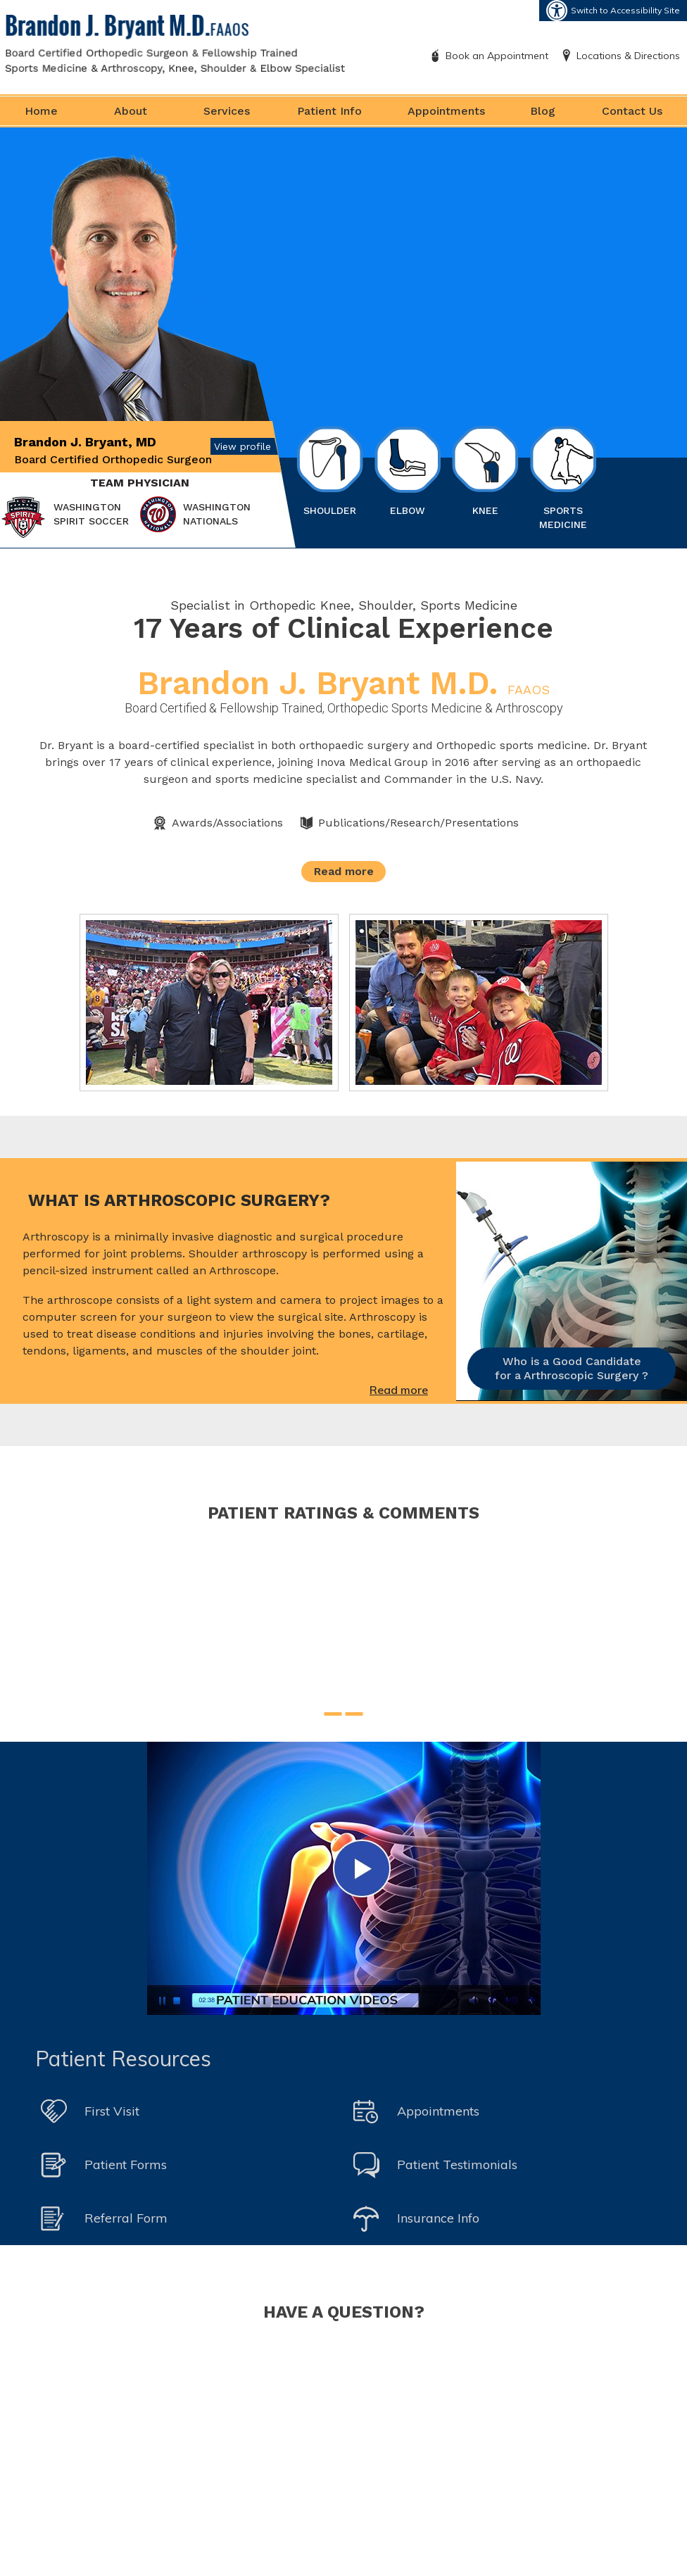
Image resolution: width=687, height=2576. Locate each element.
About (130, 111)
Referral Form (126, 2218)
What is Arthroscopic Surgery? (179, 1200)
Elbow (407, 471)
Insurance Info (438, 2218)
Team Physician (139, 482)
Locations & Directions (628, 55)
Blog (542, 111)
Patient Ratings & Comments (343, 1513)
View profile (242, 446)
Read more (344, 871)
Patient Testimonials (457, 2164)
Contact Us (632, 111)
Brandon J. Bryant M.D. (343, 683)
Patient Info (329, 111)
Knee (485, 471)
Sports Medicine (563, 478)
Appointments (446, 111)
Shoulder (329, 471)
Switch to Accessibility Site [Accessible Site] (625, 10)
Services (226, 111)
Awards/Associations (227, 822)
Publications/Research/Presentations (418, 822)
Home (41, 111)
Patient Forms (125, 2164)
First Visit (111, 2111)
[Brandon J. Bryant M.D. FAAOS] (175, 43)
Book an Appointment (497, 55)
